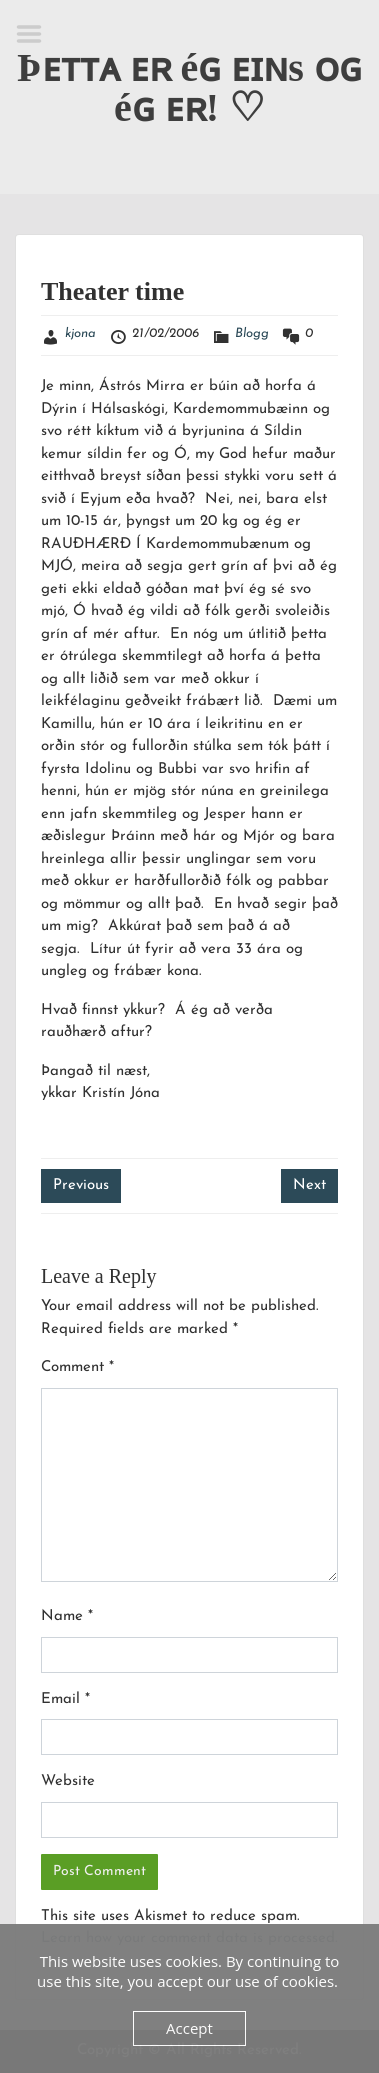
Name (67, 1616)
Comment (77, 1367)
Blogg (252, 333)
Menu (36, 34)
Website (68, 1781)
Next (309, 1185)
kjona (80, 333)
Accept (189, 2028)
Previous (81, 1185)
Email (65, 1699)
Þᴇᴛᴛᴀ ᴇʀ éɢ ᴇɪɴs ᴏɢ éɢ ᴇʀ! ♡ (189, 87)
